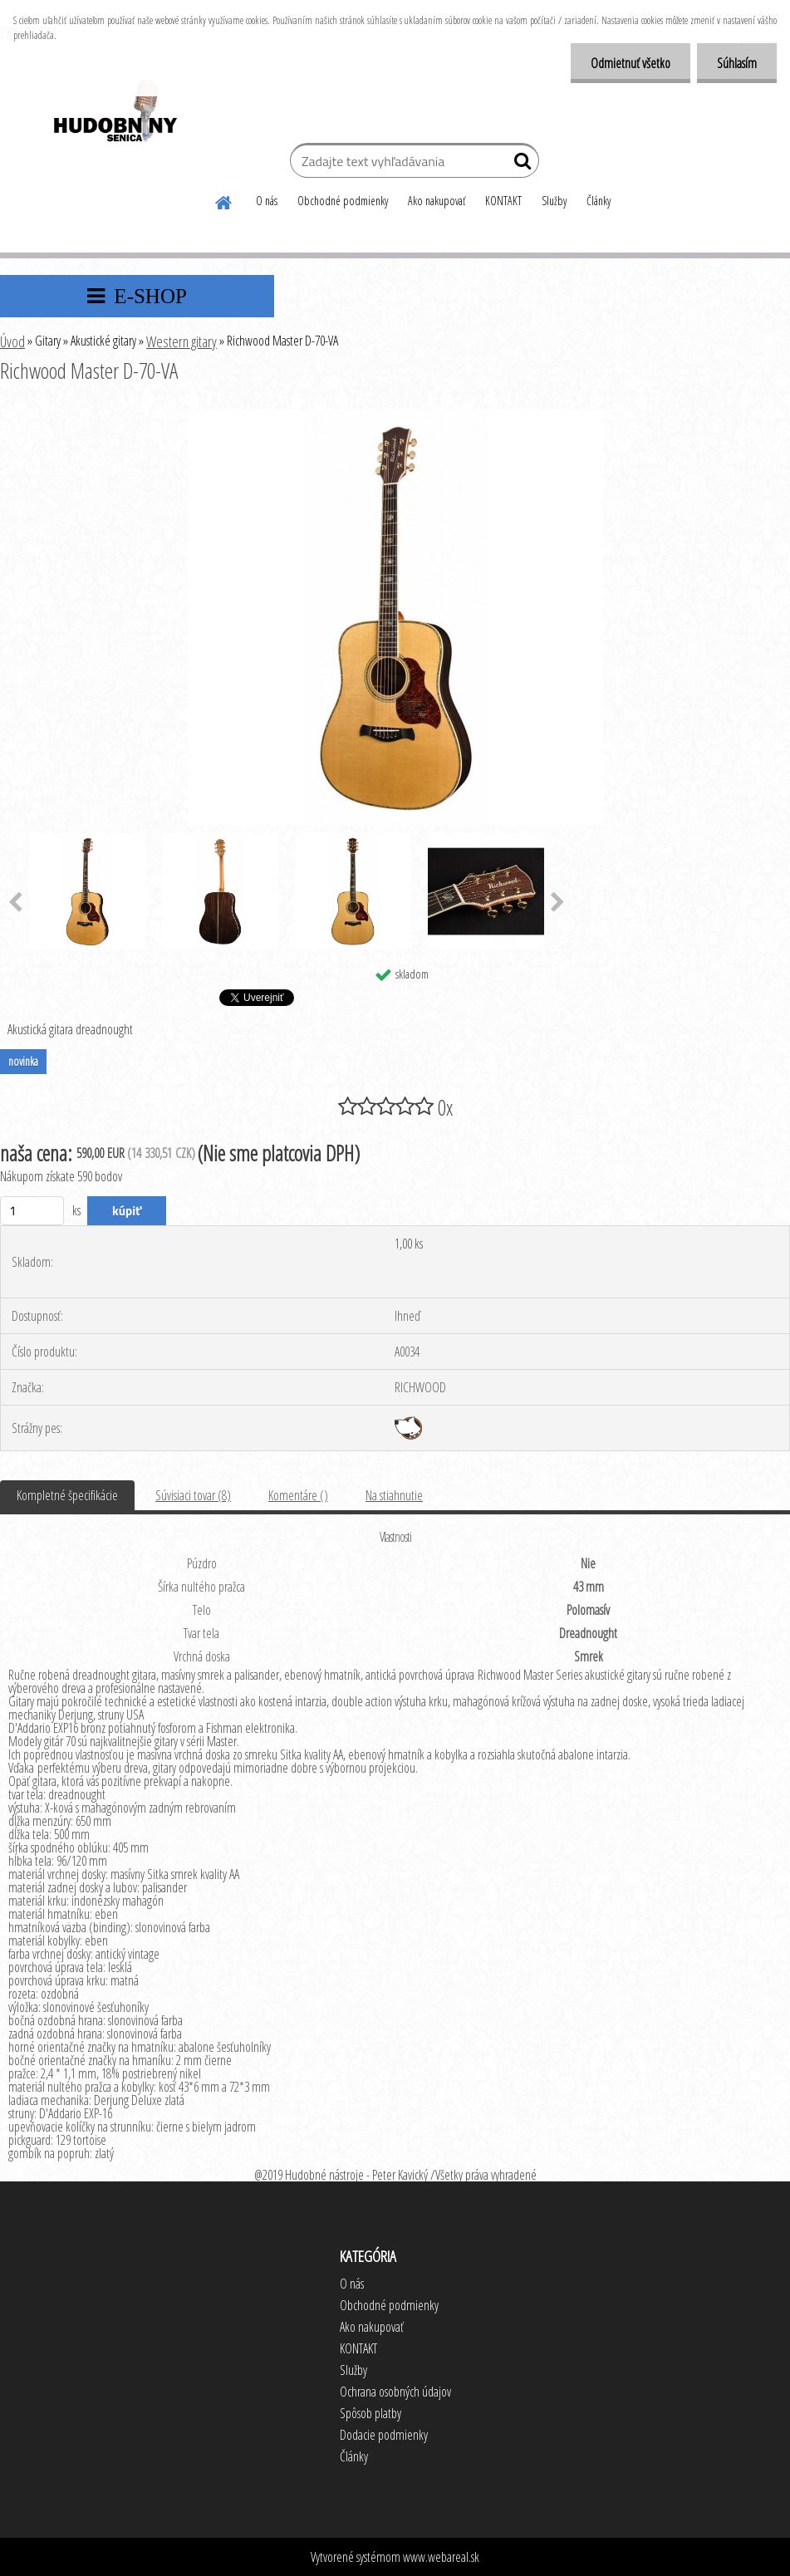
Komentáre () (298, 1495)
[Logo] (114, 113)
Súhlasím (736, 63)
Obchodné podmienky (342, 201)
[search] (519, 164)
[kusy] (32, 1210)
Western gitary (181, 341)
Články (598, 201)
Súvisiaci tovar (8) (193, 1495)
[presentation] (558, 903)
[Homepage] (224, 200)
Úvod (12, 341)
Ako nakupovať (436, 201)
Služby (554, 201)
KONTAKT (503, 201)
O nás (266, 201)
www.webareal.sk (441, 2557)
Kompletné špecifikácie (67, 1495)
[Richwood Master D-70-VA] (395, 416)
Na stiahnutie (394, 1495)
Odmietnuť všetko (628, 63)
